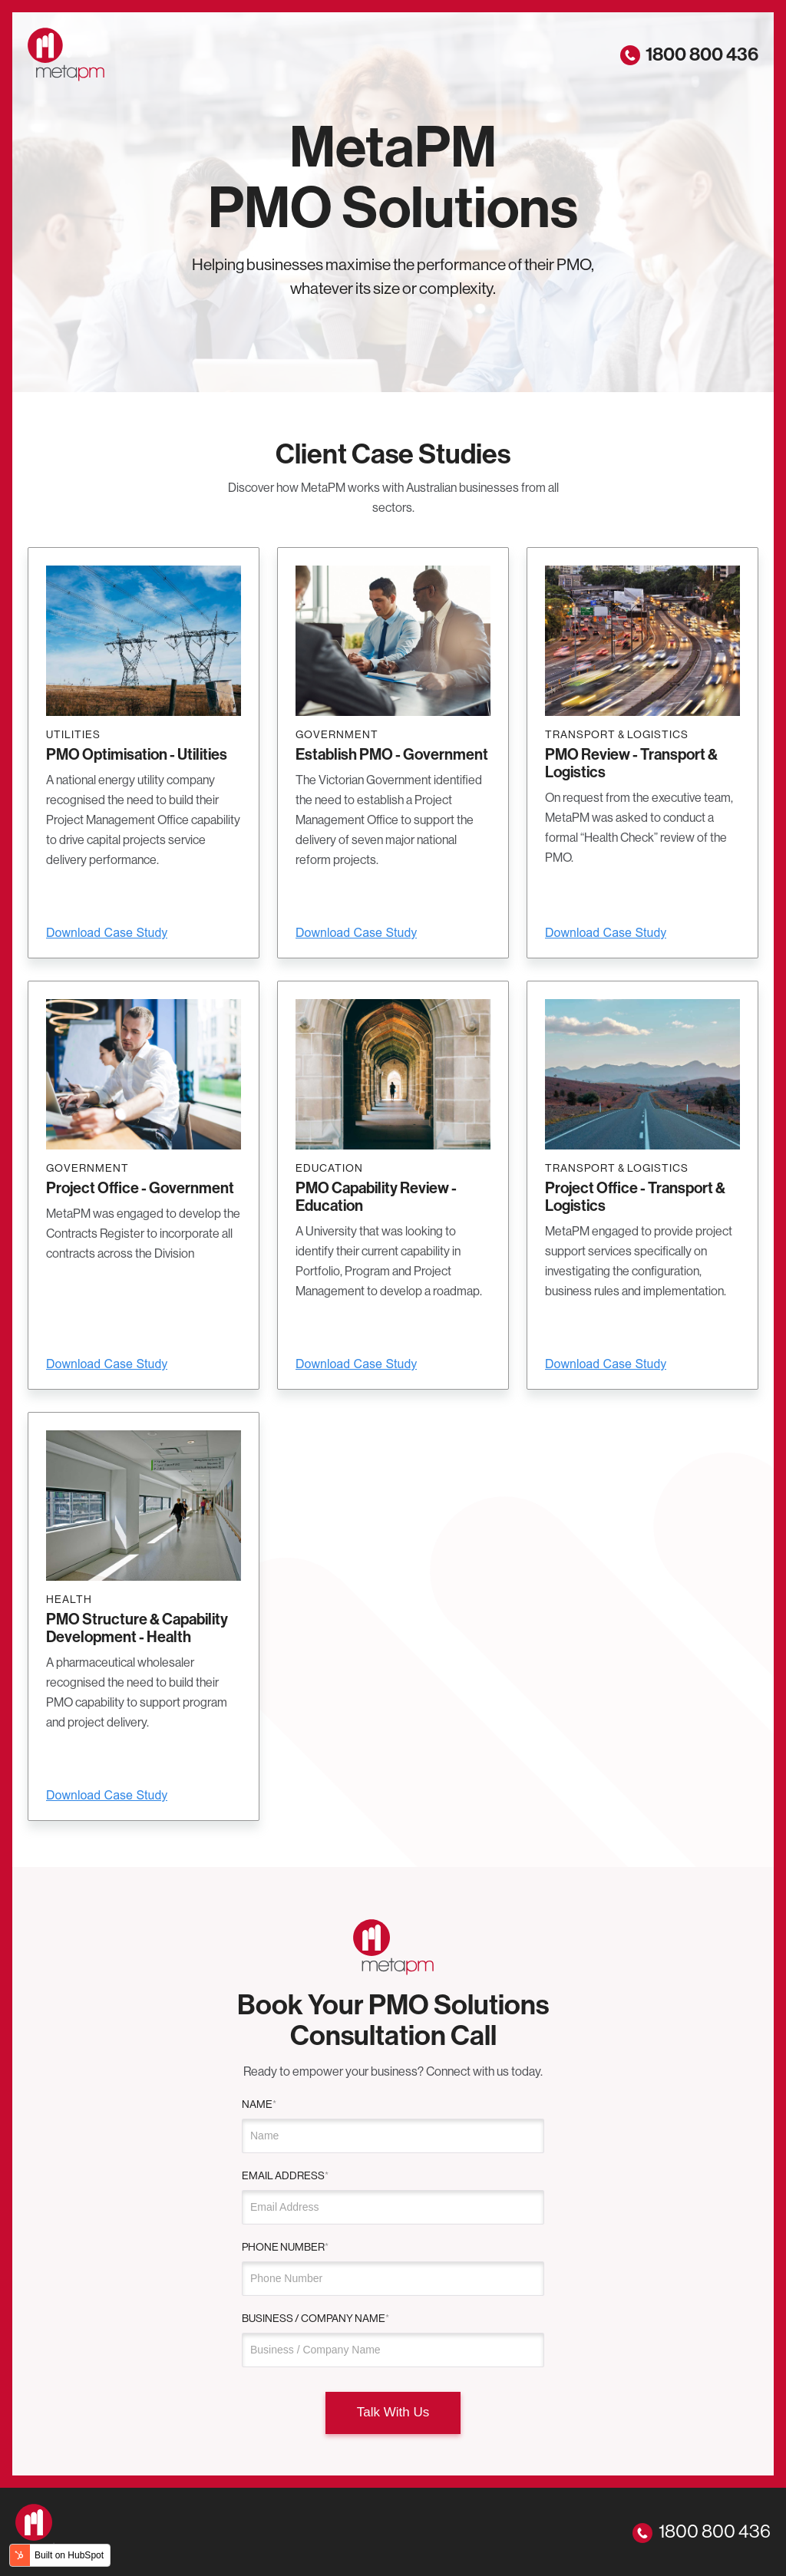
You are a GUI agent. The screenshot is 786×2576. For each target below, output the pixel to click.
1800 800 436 (689, 53)
